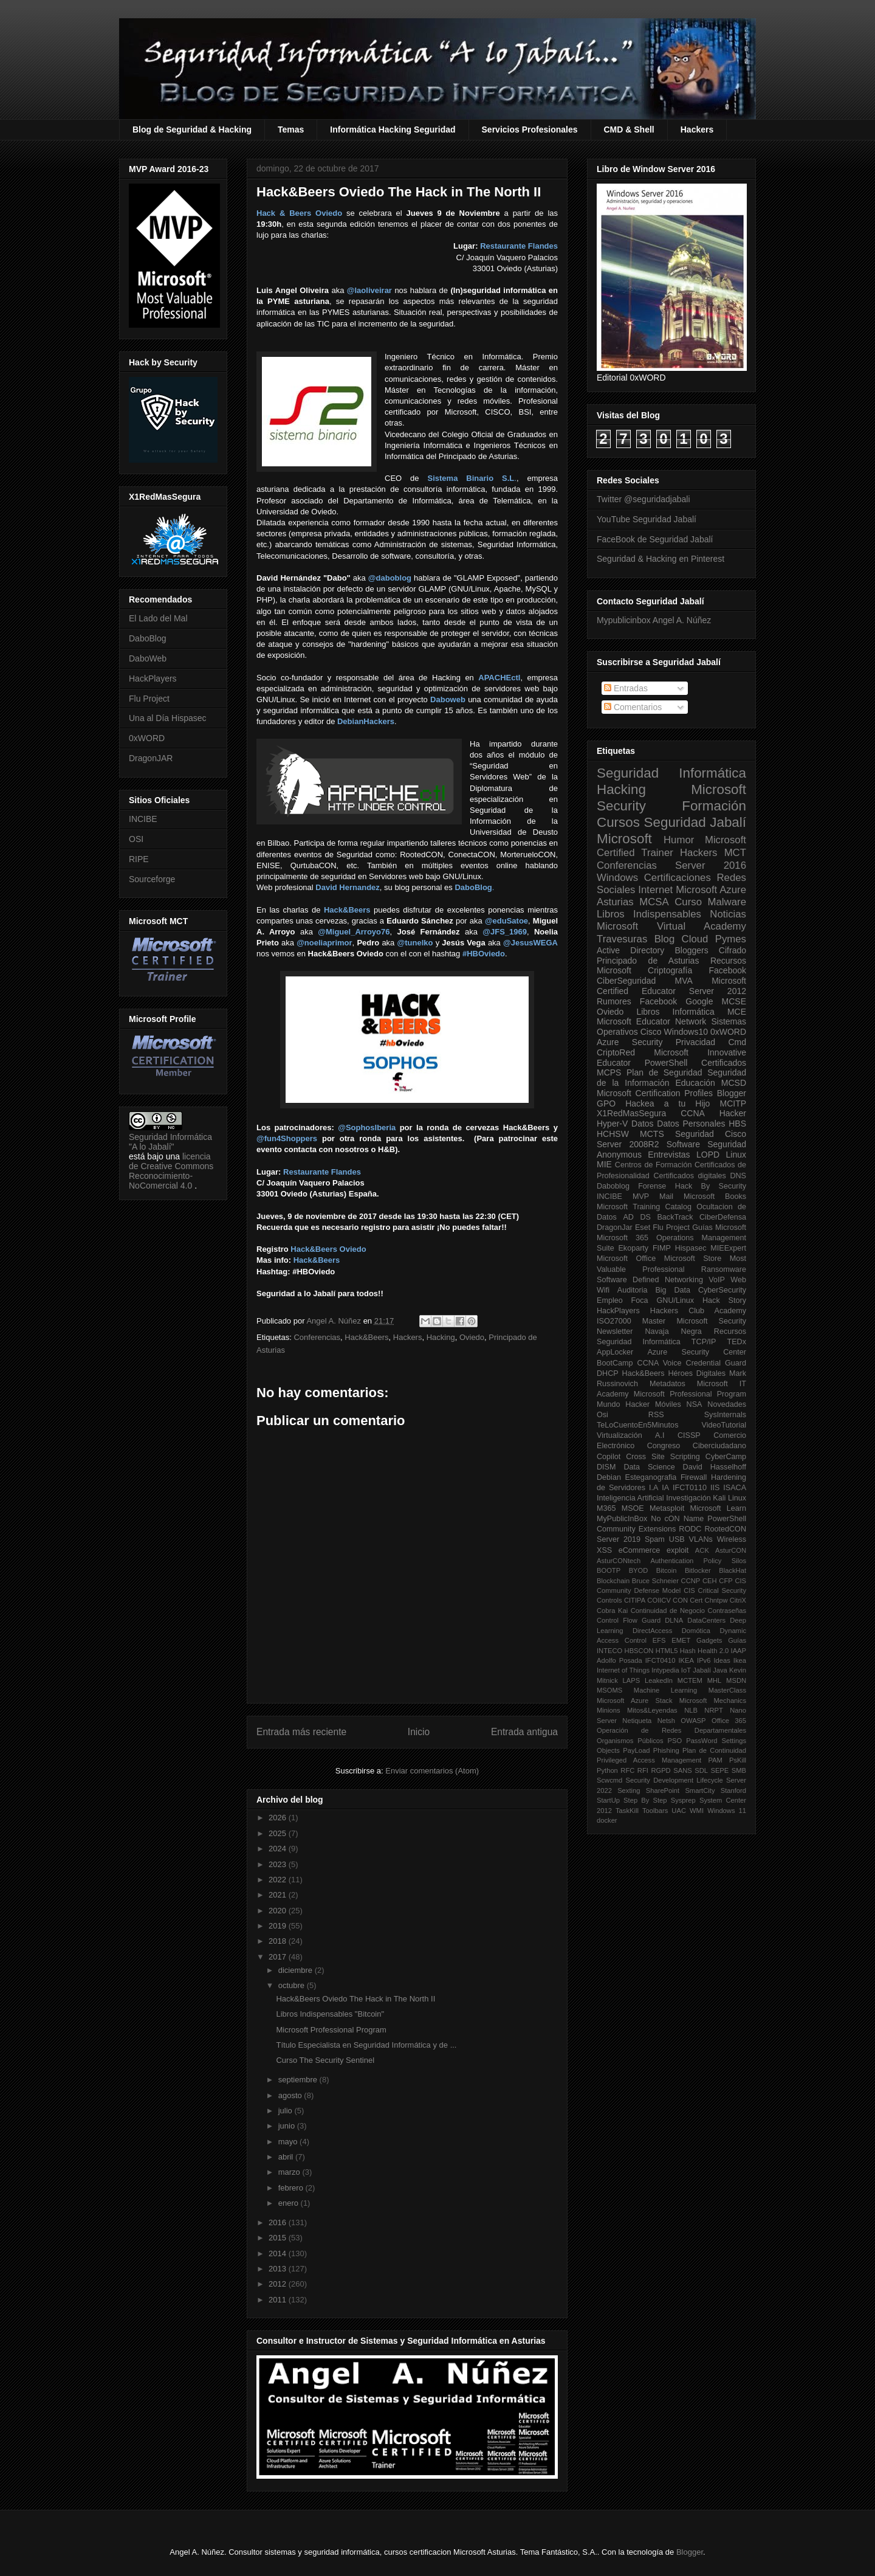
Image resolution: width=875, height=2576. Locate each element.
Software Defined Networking (650, 1280)
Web (738, 1280)
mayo (289, 2141)
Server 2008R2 (628, 1144)
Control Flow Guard (629, 1620)
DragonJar (615, 1227)
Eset (642, 1227)
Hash (688, 1650)
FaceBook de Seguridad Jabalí (655, 539)
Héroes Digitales (697, 1373)
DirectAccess (652, 1630)
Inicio (419, 1732)
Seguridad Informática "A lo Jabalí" (170, 1142)
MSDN (736, 1680)
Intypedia (665, 1670)
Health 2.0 (713, 1650)
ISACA (734, 1487)
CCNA (693, 1113)
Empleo (610, 1300)
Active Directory (630, 950)
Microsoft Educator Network (651, 1021)
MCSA (653, 902)
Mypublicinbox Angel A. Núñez (654, 620)
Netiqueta (636, 1720)
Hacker (732, 1113)
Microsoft (624, 838)
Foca (639, 1300)
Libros (647, 1012)
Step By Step (645, 1800)
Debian (609, 1477)
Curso (688, 902)
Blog (664, 939)
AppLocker (615, 1352)
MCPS (609, 1072)
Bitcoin (666, 1570)
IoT (686, 1670)
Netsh (666, 1720)
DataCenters (706, 1620)
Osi (602, 1415)
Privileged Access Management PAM (659, 1760)
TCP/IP (703, 1342)
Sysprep (683, 1800)
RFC (627, 1770)
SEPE (719, 1770)
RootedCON (725, 1529)
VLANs (701, 1539)
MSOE (633, 1508)
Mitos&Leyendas (652, 1710)
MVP (641, 1196)
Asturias (615, 902)
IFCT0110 (690, 1487)
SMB (739, 1770)
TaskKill (627, 1810)
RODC (690, 1529)
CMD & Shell (629, 129)
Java (720, 1670)
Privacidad (695, 1042)
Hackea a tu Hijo (667, 1103)
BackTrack (675, 1217)
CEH (709, 1580)
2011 (279, 2299)
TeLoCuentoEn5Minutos (637, 1425)
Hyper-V (612, 1123)
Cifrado (732, 950)
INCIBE (143, 819)
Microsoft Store (693, 1258)
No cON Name (677, 1518)
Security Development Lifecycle (674, 1780)
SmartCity (700, 1790)
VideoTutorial (723, 1425)
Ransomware (723, 1269)
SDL (701, 1770)
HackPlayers (153, 678)
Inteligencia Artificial (630, 1498)
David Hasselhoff (714, 1467)
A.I (659, 1435)
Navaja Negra (673, 1331)
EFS (659, 1640)
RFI (642, 1770)
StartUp (608, 1800)
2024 (279, 1848)
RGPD (660, 1770)
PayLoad (636, 1750)
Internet (655, 890)
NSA (694, 1404)
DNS (738, 1176)
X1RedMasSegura (631, 1113)
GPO (606, 1103)
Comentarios (633, 707)
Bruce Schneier (655, 1580)
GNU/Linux (676, 1300)
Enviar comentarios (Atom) (432, 1770)
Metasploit (667, 1508)
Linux (736, 1154)
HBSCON (639, 1650)
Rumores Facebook (637, 1001)
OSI (136, 839)
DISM (606, 1467)
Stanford (733, 1790)
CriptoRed (616, 1052)
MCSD (733, 1083)
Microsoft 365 (622, 1238)
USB (677, 1539)
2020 (279, 1910)
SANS (682, 1770)
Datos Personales (691, 1123)
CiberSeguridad (626, 981)
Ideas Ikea (729, 1660)
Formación (714, 805)
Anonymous (619, 1154)
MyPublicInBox (622, 1518)
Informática (694, 1012)
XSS (604, 1550)
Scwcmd (609, 1780)
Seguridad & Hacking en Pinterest (660, 559)
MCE (736, 1012)
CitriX (738, 1600)
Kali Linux (729, 1498)
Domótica (696, 1630)
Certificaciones (677, 877)
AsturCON (730, 1550)
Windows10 (686, 1032)
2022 (279, 1879)
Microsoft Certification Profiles (655, 1093)
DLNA (674, 1620)
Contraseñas (727, 1610)
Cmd (737, 1042)
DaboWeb (147, 658)
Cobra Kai (612, 1610)
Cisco (651, 1032)
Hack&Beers (366, 1337)
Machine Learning (665, 1690)
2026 (279, 1817)
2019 (279, 1925)
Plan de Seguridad (664, 1072)
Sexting (628, 1790)
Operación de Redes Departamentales (671, 1730)
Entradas (626, 688)
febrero (292, 2187)
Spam (655, 1539)
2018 (279, 1941)
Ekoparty (633, 1248)
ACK (702, 1550)
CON (680, 1600)
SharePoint (662, 1790)
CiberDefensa (722, 1217)
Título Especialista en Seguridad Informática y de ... (366, 2044)
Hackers (697, 129)
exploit (677, 1550)
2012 (279, 2283)
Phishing (666, 1750)
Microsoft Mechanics (712, 1700)
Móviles (668, 1404)
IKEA (687, 1660)
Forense (652, 1186)
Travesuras (622, 939)
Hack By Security (710, 1186)
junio (287, 2125)
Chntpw (716, 1600)
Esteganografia (651, 1477)
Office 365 (729, 1720)
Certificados (723, 1063)
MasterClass (727, 1690)
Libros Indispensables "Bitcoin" (330, 2013)
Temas (291, 129)
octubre (292, 1985)
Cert (696, 1600)
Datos (642, 1123)
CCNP (691, 1580)
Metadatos (667, 1384)
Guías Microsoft (719, 1227)
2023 (279, 1864)
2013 (279, 2268)
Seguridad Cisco (710, 1134)
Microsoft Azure (711, 890)
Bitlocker (698, 1570)
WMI (697, 1810)
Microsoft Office (626, 1258)
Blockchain (613, 1580)
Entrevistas (669, 1154)
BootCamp (615, 1363)
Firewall (694, 1477)
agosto (291, 2095)
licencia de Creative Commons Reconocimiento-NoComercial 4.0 (171, 1171)
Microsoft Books (715, 1196)
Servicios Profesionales (530, 129)
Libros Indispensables (649, 914)
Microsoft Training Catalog (644, 1207)
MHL (714, 1680)
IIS (714, 1487)
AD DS (637, 1217)
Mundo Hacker (623, 1404)
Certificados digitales (689, 1176)
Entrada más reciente (301, 1732)
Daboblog (613, 1186)
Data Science (648, 1467)
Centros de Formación (653, 1165)
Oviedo (471, 1337)
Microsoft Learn (718, 1508)
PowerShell (666, 1063)
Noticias (728, 914)
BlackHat (732, 1570)
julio (286, 2110)
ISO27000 (614, 1321)
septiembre (299, 2079)
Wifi (603, 1290)
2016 (279, 2222)
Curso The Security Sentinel (325, 2060)
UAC (678, 1810)
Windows (617, 877)
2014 (279, 2253)
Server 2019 (618, 1539)
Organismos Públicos (630, 1740)
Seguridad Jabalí (695, 822)
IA (665, 1487)
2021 (279, 1894)
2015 (279, 2237)
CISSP (689, 1435)
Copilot (608, 1456)
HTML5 (667, 1650)
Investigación (688, 1498)
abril (286, 2156)
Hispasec (691, 1248)
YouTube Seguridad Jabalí (646, 519)
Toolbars (655, 1810)
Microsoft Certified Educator (671, 986)
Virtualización (619, 1435)
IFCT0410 (660, 1660)
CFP (725, 1580)
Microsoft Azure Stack (635, 1700)
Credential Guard (716, 1363)
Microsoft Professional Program (331, 2029)
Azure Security (629, 1042)
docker (607, 1820)
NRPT (713, 1710)
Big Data (672, 1290)
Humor (679, 840)
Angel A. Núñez (334, 1320)
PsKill (737, 1760)
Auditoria (632, 1290)
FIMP (662, 1248)
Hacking (441, 1337)
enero (289, 2203)
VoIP (717, 1280)
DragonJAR (151, 758)
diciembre (296, 1970)
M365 (606, 1508)
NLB (691, 1710)
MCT (735, 852)
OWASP (693, 1720)
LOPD (707, 1154)
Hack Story (724, 1300)
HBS (737, 1123)
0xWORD (147, 738)
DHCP (608, 1373)
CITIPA (634, 1600)
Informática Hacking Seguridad (392, 129)
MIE (604, 1164)
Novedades (726, 1404)
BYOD (638, 1570)
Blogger (731, 1093)
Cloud (695, 939)
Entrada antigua (524, 1732)
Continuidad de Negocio (668, 1610)
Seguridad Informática (671, 773)
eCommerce (640, 1550)
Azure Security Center (696, 1352)
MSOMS (609, 1690)
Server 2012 (717, 991)
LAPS (631, 1680)
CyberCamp (725, 1456)
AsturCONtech (618, 1560)
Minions (608, 1710)
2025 (279, 1833)
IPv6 (703, 1660)
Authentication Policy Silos (698, 1560)
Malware (727, 902)
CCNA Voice (659, 1363)
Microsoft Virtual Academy (671, 926)
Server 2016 (710, 865)
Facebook (727, 970)
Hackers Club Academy (698, 1311)
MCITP (732, 1103)
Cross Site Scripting (663, 1456)
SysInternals (725, 1415)
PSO (675, 1740)
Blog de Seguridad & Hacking (192, 129)
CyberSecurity (722, 1290)
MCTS (652, 1134)
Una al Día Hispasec (168, 718)
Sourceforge (152, 879)
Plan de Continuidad (714, 1750)
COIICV (659, 1600)
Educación (695, 1083)
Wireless (731, 1539)
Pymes (730, 939)
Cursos (618, 822)
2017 (279, 1956)
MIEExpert (728, 1248)
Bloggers (691, 950)
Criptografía (670, 970)
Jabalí (702, 1670)
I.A (653, 1487)
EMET (680, 1640)
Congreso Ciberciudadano (696, 1446)
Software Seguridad (706, 1144)
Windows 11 (726, 1810)
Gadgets (709, 1640)
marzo (290, 2172)
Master (654, 1321)
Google (699, 1001)
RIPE (139, 859)
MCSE (734, 1001)
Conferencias (316, 1337)
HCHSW (613, 1134)
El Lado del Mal (158, 618)
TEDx (736, 1342)
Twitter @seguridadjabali (643, 499)
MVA (684, 981)
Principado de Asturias (648, 960)
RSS (656, 1415)
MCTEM (690, 1680)
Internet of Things (623, 1670)
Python (607, 1770)
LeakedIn (659, 1680)
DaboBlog (147, 638)
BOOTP (608, 1570)
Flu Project (149, 698)
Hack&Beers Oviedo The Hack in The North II (355, 1998)
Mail (666, 1196)
